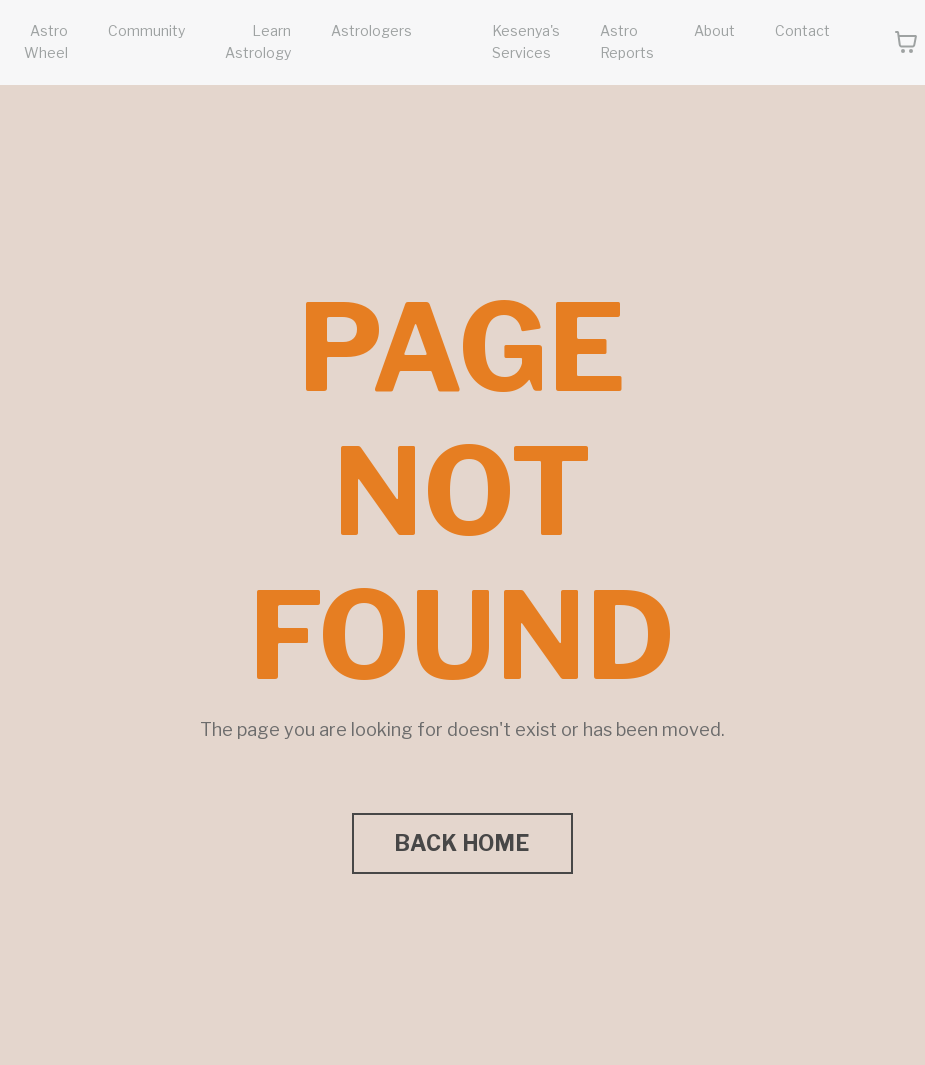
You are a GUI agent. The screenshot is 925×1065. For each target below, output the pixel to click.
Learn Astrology (258, 41)
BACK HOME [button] (462, 843)
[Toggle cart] (906, 42)
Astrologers (371, 30)
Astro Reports (627, 41)
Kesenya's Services (526, 41)
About (714, 30)
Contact (802, 30)
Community (146, 30)
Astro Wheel (46, 41)
